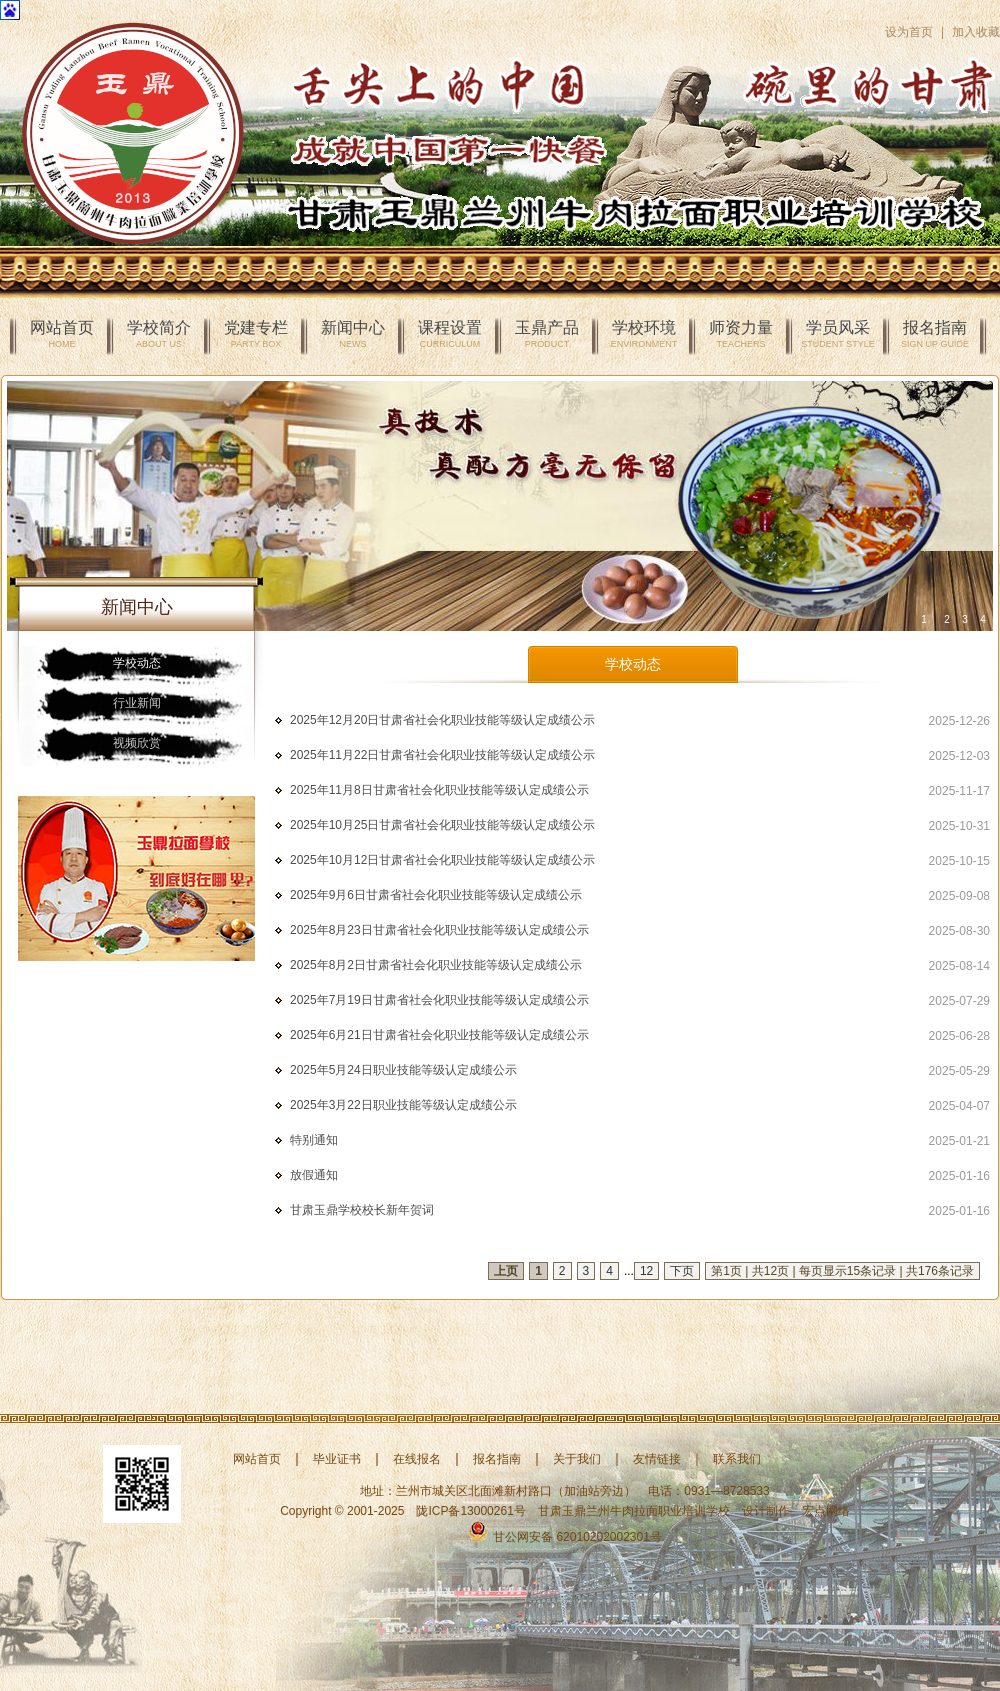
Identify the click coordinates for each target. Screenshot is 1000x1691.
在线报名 (417, 1459)
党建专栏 (256, 334)
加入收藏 (976, 32)
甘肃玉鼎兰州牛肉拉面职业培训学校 (634, 1511)
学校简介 (159, 334)
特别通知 (314, 1140)
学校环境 (644, 334)
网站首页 (62, 334)
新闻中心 (353, 334)
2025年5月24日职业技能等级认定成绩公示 (403, 1070)
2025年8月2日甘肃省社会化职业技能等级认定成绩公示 (436, 965)
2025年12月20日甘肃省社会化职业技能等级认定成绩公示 (442, 720)
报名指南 (935, 334)
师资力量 (741, 334)
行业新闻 (137, 703)
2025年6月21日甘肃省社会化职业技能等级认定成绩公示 (439, 1035)
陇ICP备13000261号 (470, 1511)
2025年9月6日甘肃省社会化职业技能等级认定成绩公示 (436, 895)
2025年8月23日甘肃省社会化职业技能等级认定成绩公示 (439, 930)
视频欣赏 (137, 743)
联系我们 (737, 1459)
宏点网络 (826, 1511)
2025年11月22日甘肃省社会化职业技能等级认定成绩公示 (442, 755)
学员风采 (837, 334)
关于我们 (577, 1459)
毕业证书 (337, 1459)
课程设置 (450, 334)
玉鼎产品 (547, 334)
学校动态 (137, 663)
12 (646, 1271)
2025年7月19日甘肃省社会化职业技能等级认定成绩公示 (439, 1000)
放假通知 (314, 1175)
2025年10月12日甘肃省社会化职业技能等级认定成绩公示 (442, 860)
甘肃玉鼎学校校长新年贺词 (362, 1210)
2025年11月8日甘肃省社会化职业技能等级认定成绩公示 (439, 790)
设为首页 (909, 32)
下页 (682, 1271)
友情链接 (657, 1459)
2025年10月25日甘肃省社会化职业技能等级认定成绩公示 (442, 825)
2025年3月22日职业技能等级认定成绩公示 (403, 1105)
